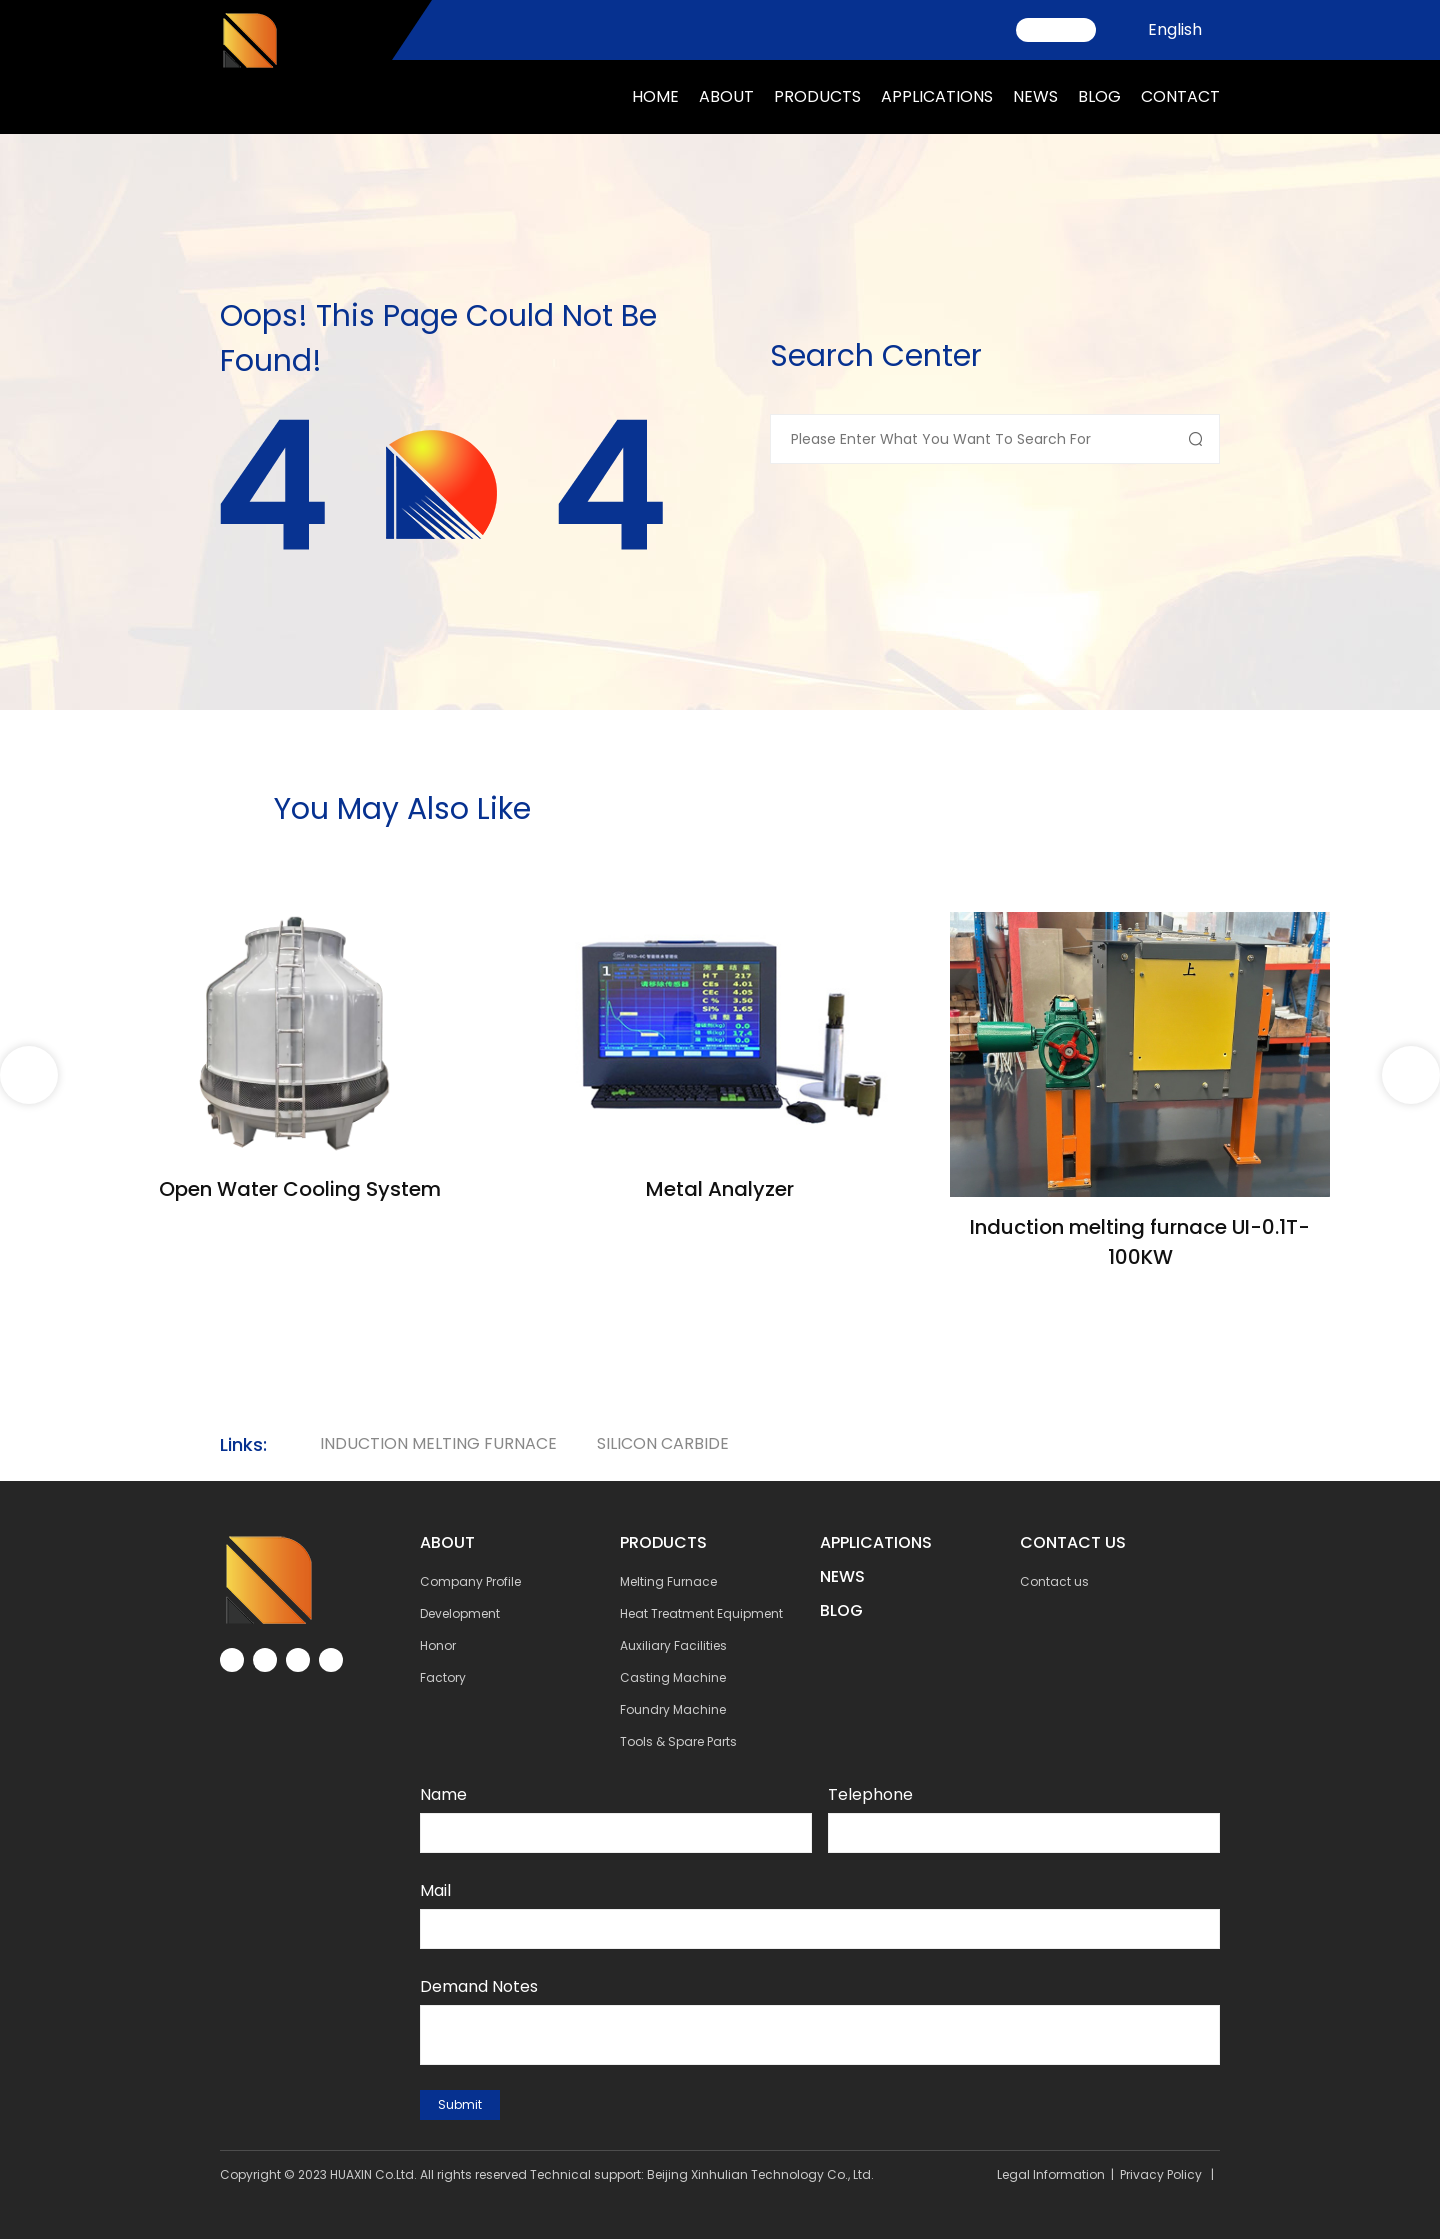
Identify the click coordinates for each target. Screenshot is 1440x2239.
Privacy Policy (1161, 2174)
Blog (1099, 96)
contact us (1073, 1542)
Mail (435, 1890)
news (1035, 96)
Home (655, 96)
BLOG (841, 1610)
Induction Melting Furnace (438, 1443)
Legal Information (1051, 2174)
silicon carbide (663, 1443)
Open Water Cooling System (300, 1189)
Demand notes (479, 1986)
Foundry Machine (673, 1709)
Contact (1180, 96)
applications (937, 96)
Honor (438, 1645)
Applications (876, 1542)
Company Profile (470, 1581)
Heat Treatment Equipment (701, 1613)
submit (460, 2104)
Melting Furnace (668, 1581)
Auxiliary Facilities (673, 1645)
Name (443, 1794)
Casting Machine (673, 1677)
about (726, 96)
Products (817, 96)
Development (460, 1613)
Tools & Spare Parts (678, 1741)
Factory (443, 1677)
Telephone (870, 1794)
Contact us (1054, 1581)
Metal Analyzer (720, 1189)
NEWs (842, 1576)
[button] (1411, 1075)
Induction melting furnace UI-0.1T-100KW (1140, 1242)
